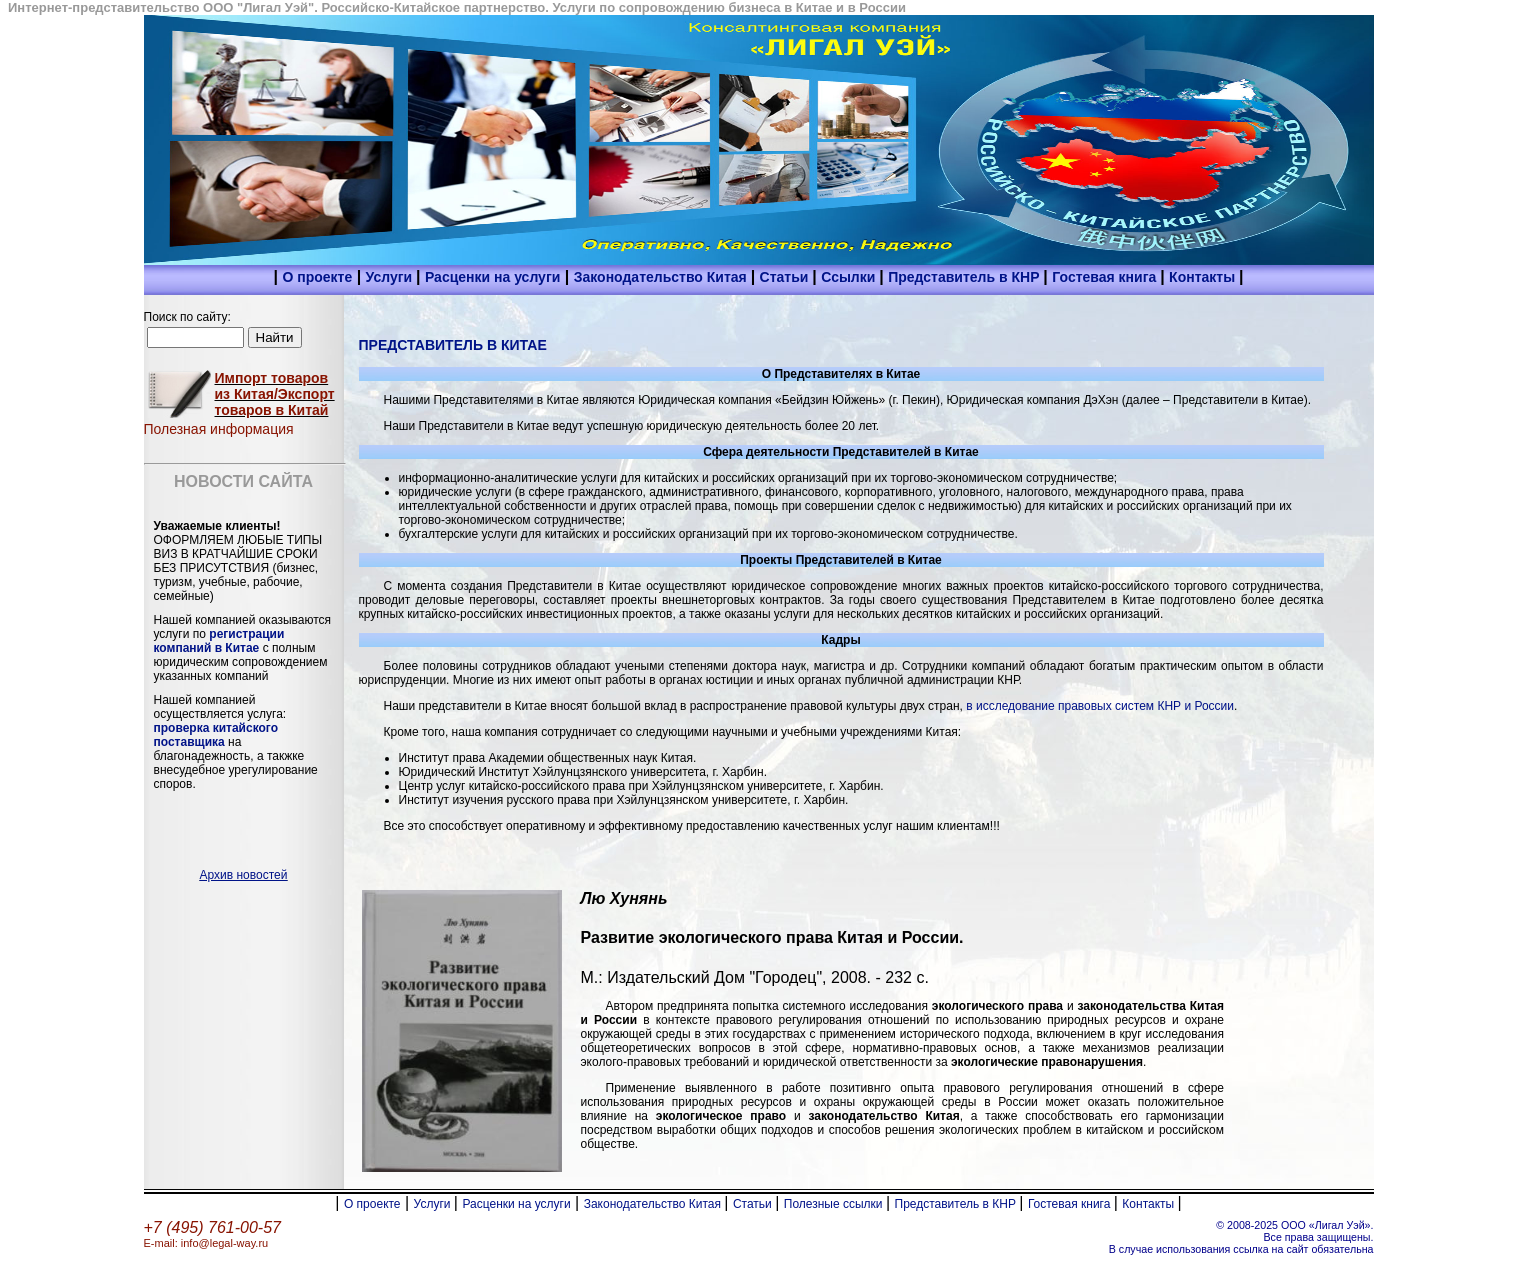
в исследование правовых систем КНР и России (1098, 706)
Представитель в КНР (965, 277)
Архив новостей (244, 875)
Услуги (391, 277)
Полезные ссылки (835, 1204)
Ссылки (850, 277)
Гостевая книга (1106, 277)
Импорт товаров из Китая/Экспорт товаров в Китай (275, 394)
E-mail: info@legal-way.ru (206, 1243)
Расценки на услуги (492, 277)
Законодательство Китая (662, 277)
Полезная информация (219, 429)
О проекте (317, 277)
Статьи (786, 277)
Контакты (1204, 277)
